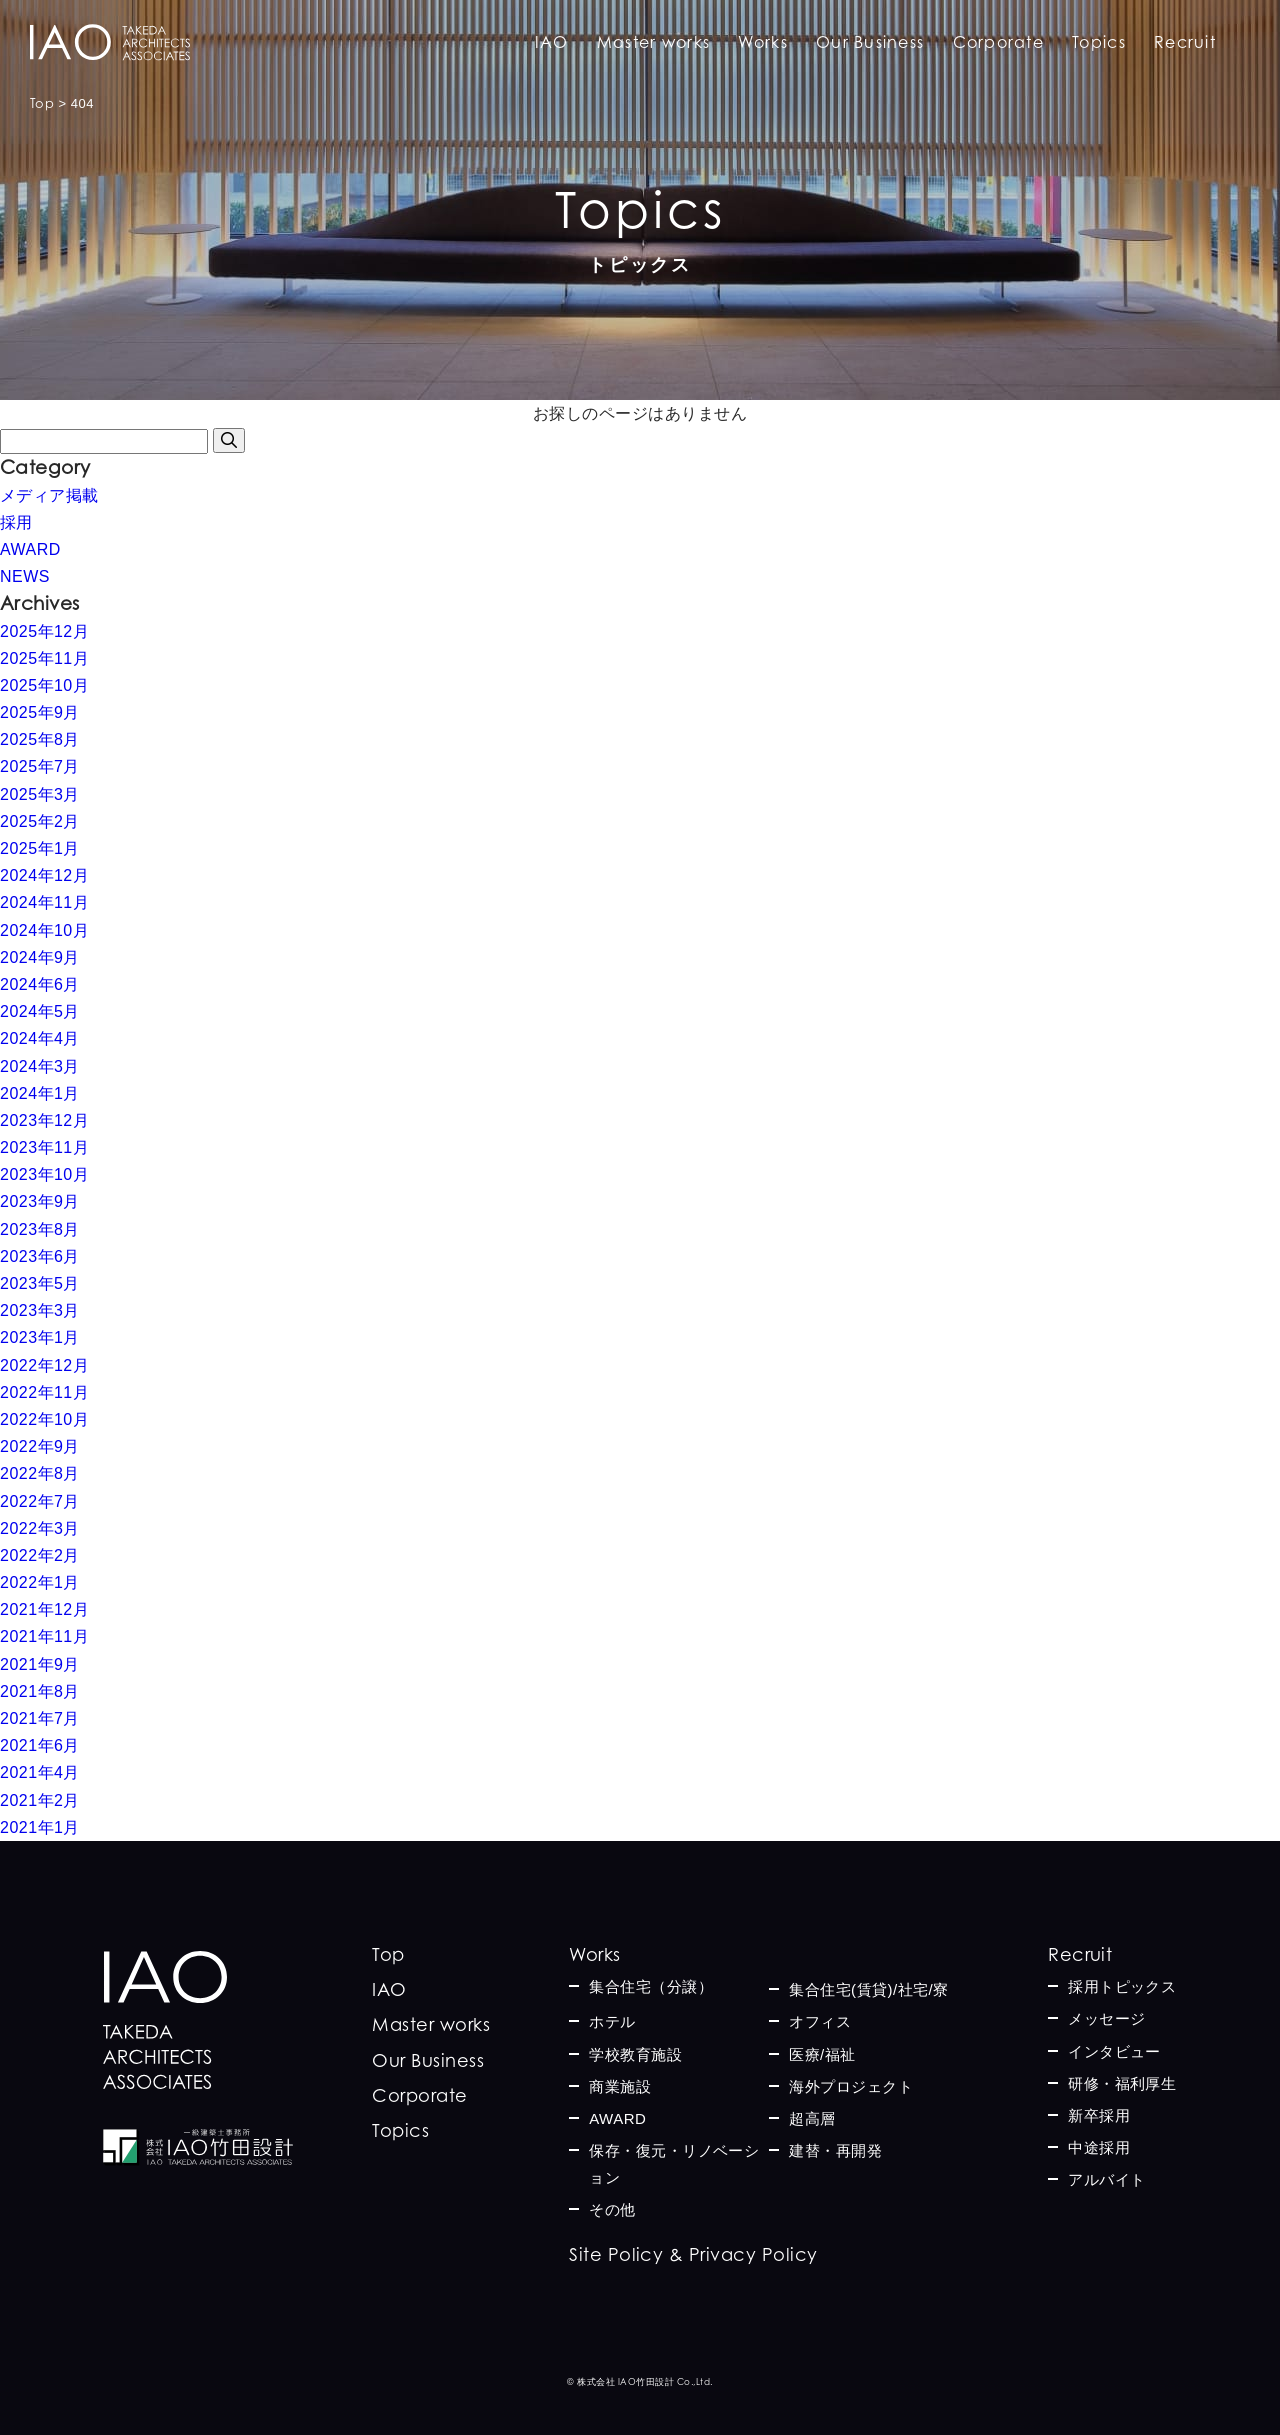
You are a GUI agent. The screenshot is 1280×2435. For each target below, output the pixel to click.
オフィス (820, 2021)
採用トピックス (1122, 1986)
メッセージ (1106, 2018)
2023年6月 (40, 1256)
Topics (1099, 42)
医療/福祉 (822, 2054)
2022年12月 (44, 1365)
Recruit (1185, 42)
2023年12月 (44, 1120)
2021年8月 (40, 1691)
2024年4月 (40, 1038)
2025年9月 (40, 712)
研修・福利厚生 (1122, 2083)
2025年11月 (44, 658)
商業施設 (620, 2086)
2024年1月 (40, 1093)
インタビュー (1114, 2051)
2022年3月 (40, 1528)
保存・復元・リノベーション (674, 2164)
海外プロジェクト (851, 2086)
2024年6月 (40, 984)
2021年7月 (40, 1718)
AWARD (30, 549)
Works (762, 42)
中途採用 (1099, 2147)
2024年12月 (44, 875)
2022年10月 (44, 1419)
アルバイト (1106, 2179)
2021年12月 (44, 1609)
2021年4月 (40, 1772)
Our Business (870, 42)
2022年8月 (40, 1473)
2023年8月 (40, 1229)
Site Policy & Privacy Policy (693, 2254)
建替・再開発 (835, 2150)
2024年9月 (40, 957)
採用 (16, 522)
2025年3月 (40, 794)
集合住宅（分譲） (651, 1986)
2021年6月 (40, 1745)
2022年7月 (40, 1501)
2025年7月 (40, 766)
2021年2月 (40, 1800)
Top (388, 1954)
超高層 (812, 2118)
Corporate (999, 42)
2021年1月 (40, 1827)
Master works (653, 42)
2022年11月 (44, 1392)
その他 (612, 2209)
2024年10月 (44, 930)
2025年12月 (44, 631)
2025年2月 (40, 821)
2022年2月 (40, 1555)
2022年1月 (40, 1582)
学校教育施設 (635, 2054)
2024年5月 (40, 1011)
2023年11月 (44, 1147)
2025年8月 (40, 739)
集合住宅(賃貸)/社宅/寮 (869, 1989)
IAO (552, 42)
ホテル (612, 2021)
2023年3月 (40, 1310)
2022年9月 (40, 1446)
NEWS (25, 576)
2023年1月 (40, 1337)
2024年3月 (40, 1066)
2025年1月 (40, 848)
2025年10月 (44, 685)
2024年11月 (44, 902)
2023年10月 (44, 1174)
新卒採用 (1099, 2115)
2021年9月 (40, 1664)
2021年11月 (44, 1636)
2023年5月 (40, 1283)
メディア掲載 (49, 495)
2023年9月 (40, 1201)
